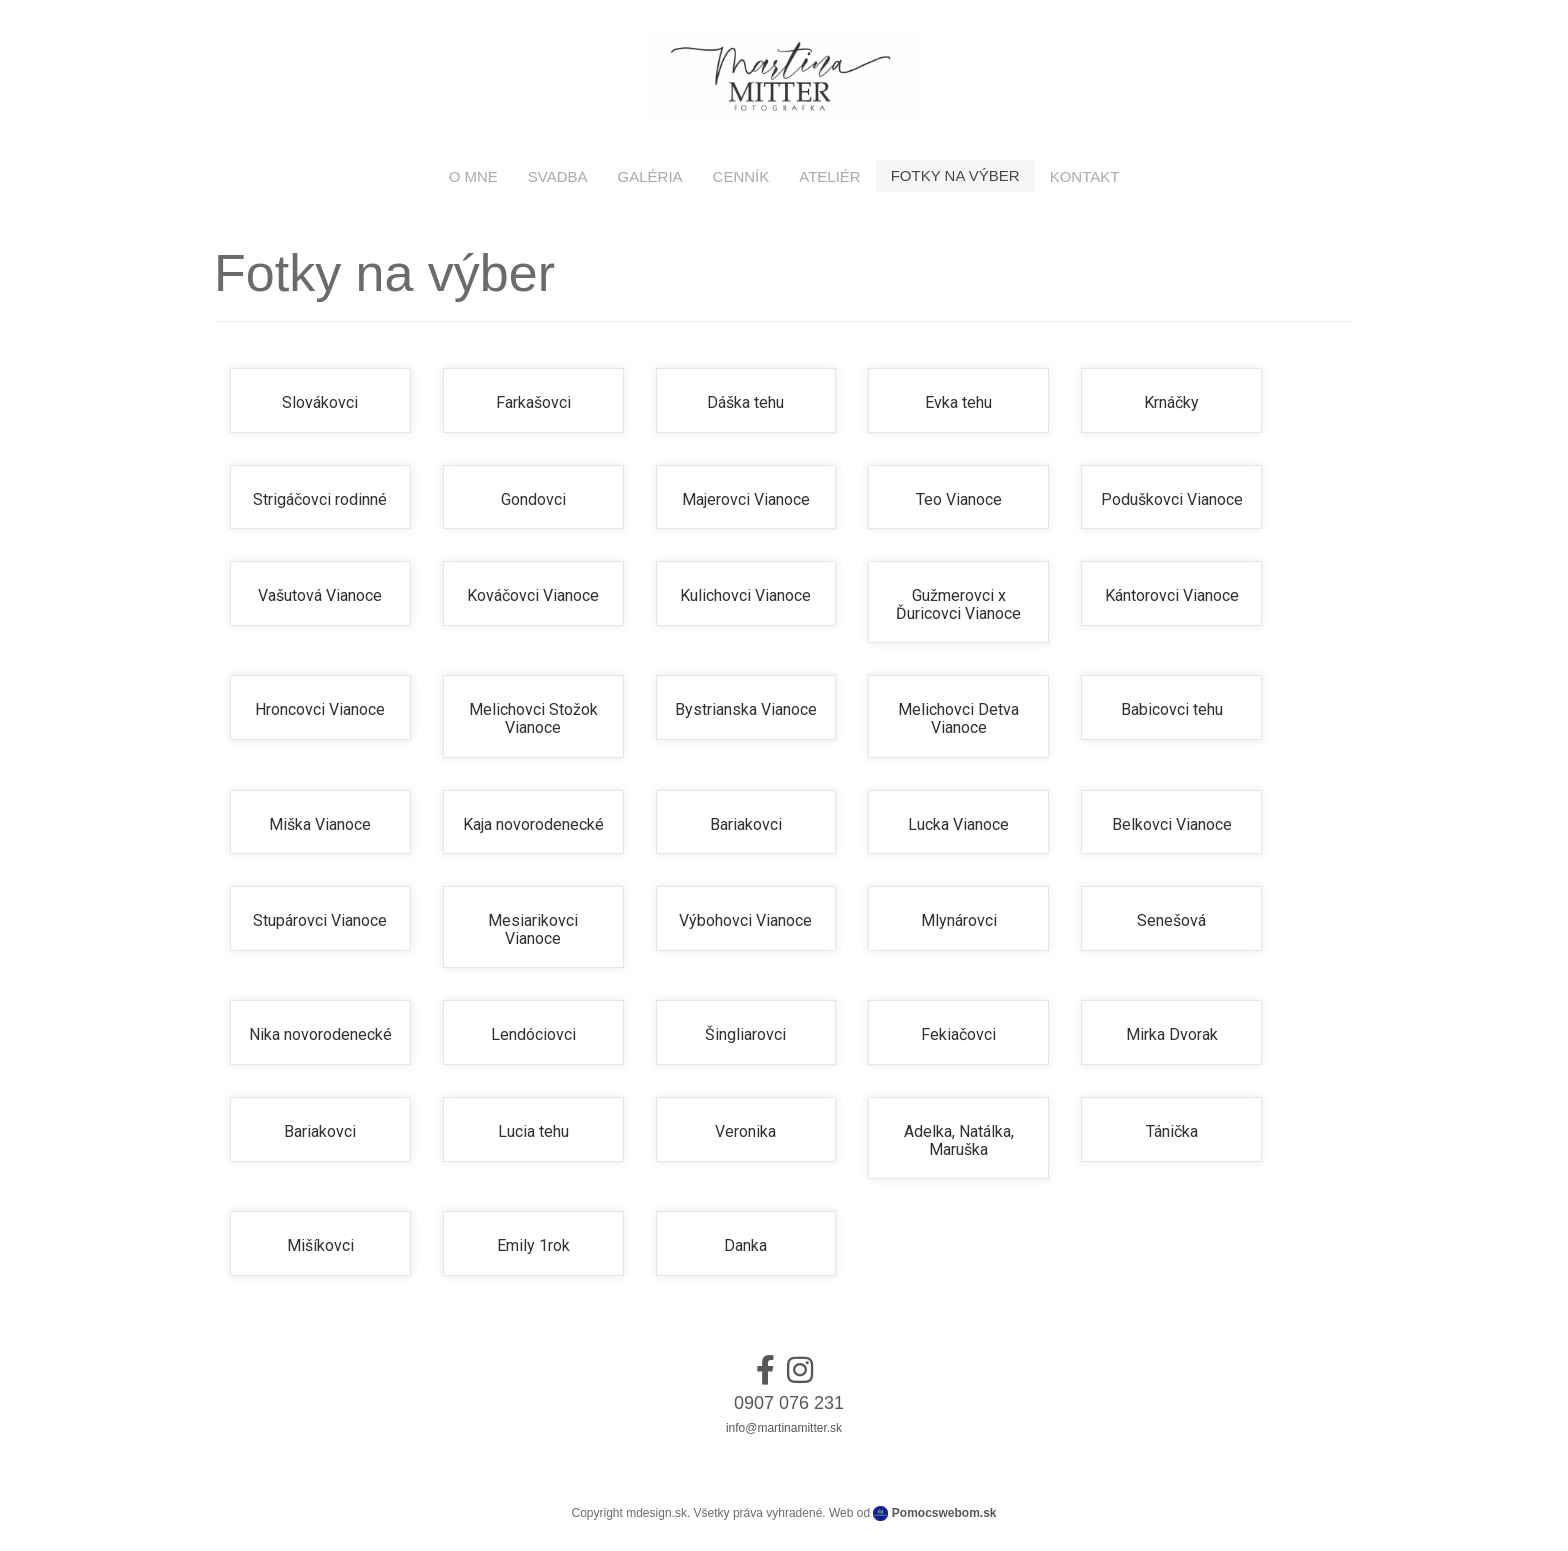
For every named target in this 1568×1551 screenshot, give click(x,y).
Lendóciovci (533, 1034)
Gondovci (533, 499)
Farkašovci (533, 402)
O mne (473, 176)
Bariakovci (746, 824)
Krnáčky (1171, 402)
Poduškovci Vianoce (1172, 499)
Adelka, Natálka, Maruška (959, 1140)
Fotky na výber (955, 175)
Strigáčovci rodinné (320, 499)
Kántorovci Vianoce (1172, 595)
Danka (745, 1245)
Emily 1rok (533, 1245)
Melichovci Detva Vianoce (958, 718)
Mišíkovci (320, 1245)
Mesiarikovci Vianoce (533, 929)
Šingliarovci (745, 1034)
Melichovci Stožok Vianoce (533, 718)
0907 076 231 (789, 1403)
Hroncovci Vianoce (320, 709)
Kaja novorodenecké (533, 824)
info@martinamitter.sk (784, 1428)
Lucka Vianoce (958, 824)
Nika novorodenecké (320, 1034)
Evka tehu (958, 402)
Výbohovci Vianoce (745, 920)
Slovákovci (320, 402)
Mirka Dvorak (1172, 1034)
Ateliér (829, 176)
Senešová (1171, 920)
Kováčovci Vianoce (533, 595)
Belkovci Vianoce (1172, 824)
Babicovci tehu (1172, 709)
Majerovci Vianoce (746, 499)
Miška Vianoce (320, 824)
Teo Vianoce (959, 499)
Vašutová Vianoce (320, 595)
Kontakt (1085, 176)
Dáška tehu (745, 402)
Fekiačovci (958, 1034)
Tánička (1172, 1131)
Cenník (741, 176)
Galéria (650, 176)
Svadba (558, 176)
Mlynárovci (959, 920)
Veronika (745, 1131)
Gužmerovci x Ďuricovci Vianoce (958, 604)
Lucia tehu (533, 1131)
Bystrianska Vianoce (746, 709)
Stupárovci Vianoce (320, 920)
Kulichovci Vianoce (745, 595)
